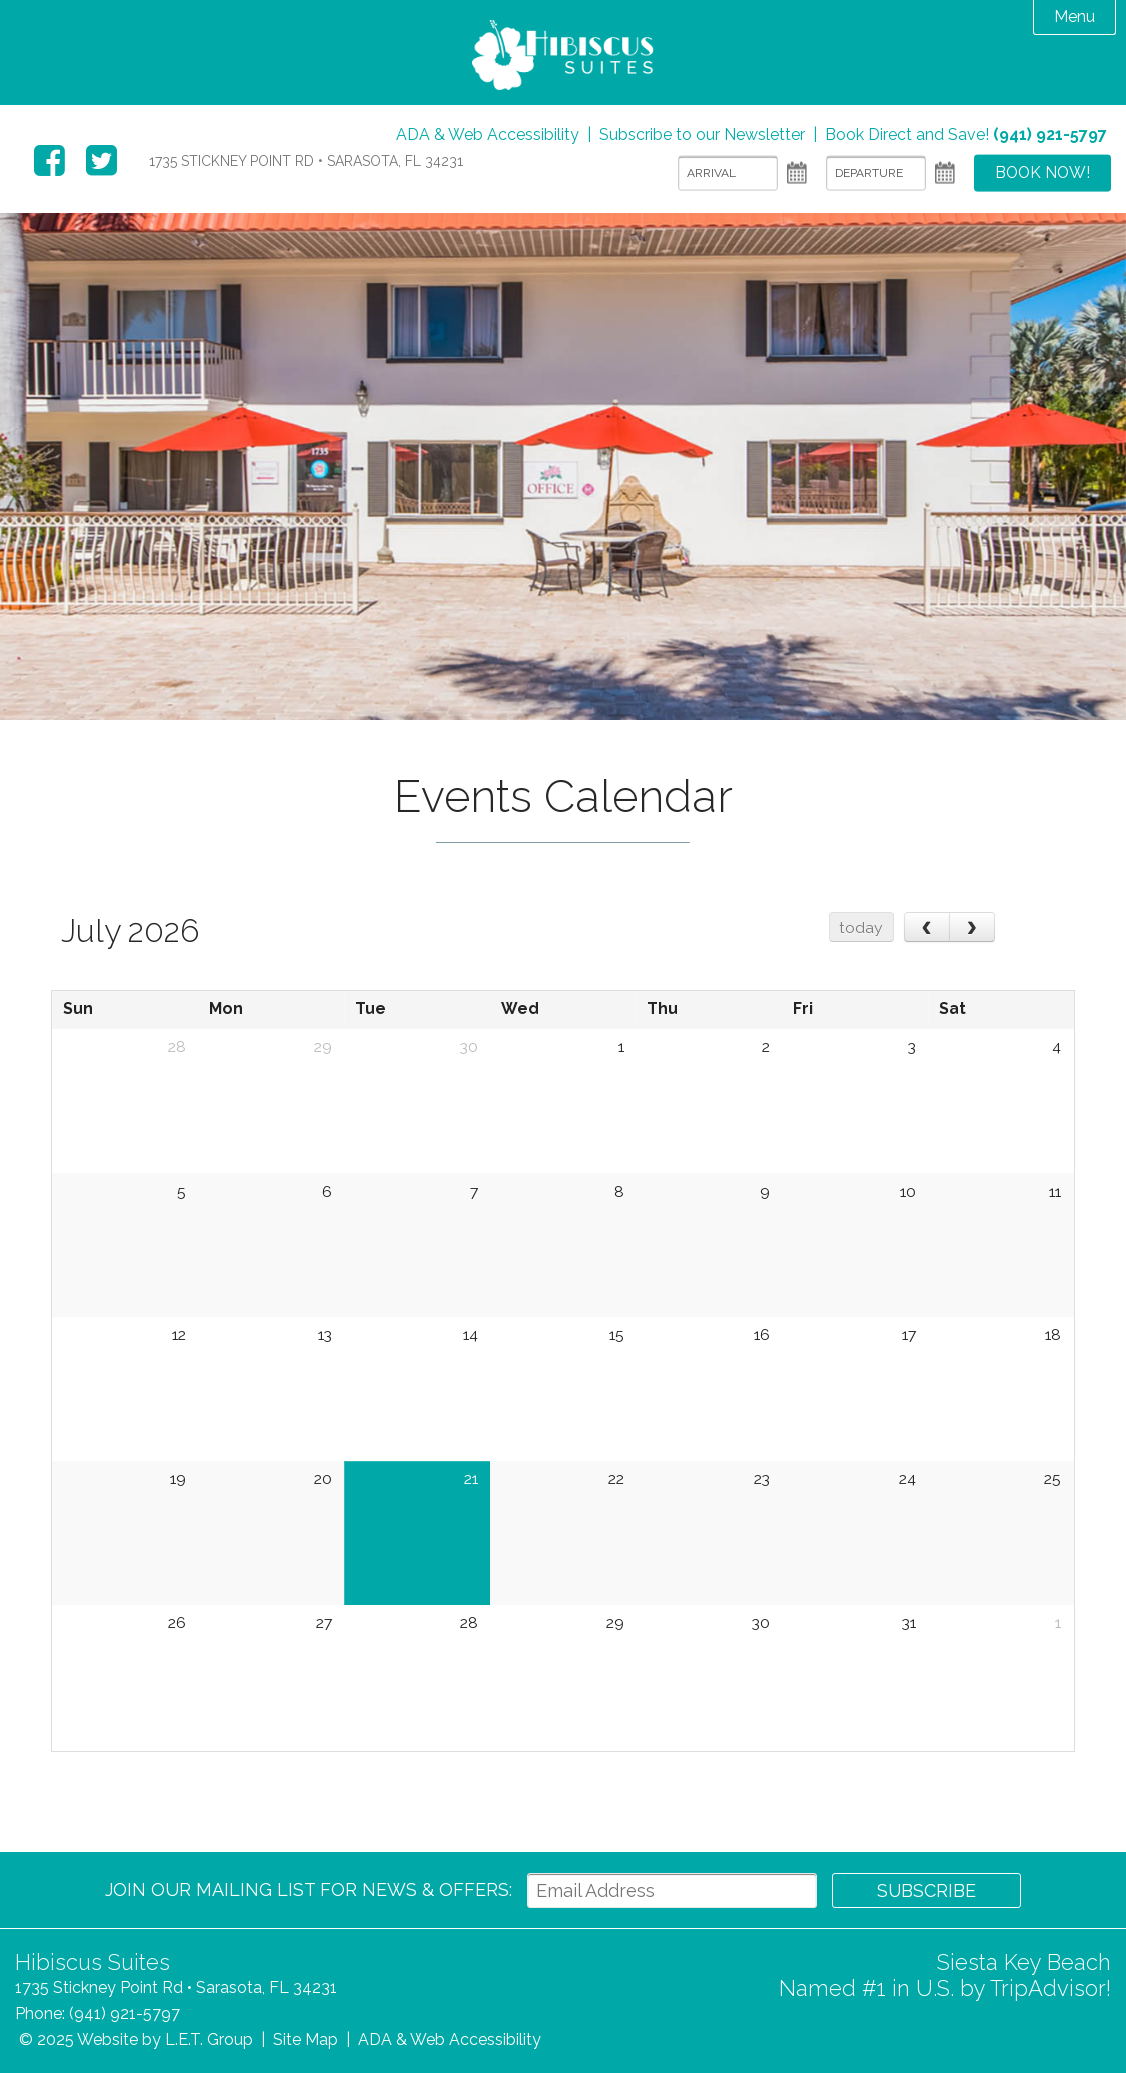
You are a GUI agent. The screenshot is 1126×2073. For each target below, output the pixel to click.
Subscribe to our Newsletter (702, 134)
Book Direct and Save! (966, 134)
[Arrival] (725, 173)
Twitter (101, 160)
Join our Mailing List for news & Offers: (307, 1889)
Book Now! (1041, 173)
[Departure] (873, 173)
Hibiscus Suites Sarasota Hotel (563, 57)
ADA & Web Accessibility (487, 134)
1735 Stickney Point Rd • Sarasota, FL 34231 (306, 161)
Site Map (305, 2039)
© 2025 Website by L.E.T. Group (136, 2039)
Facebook (50, 160)
